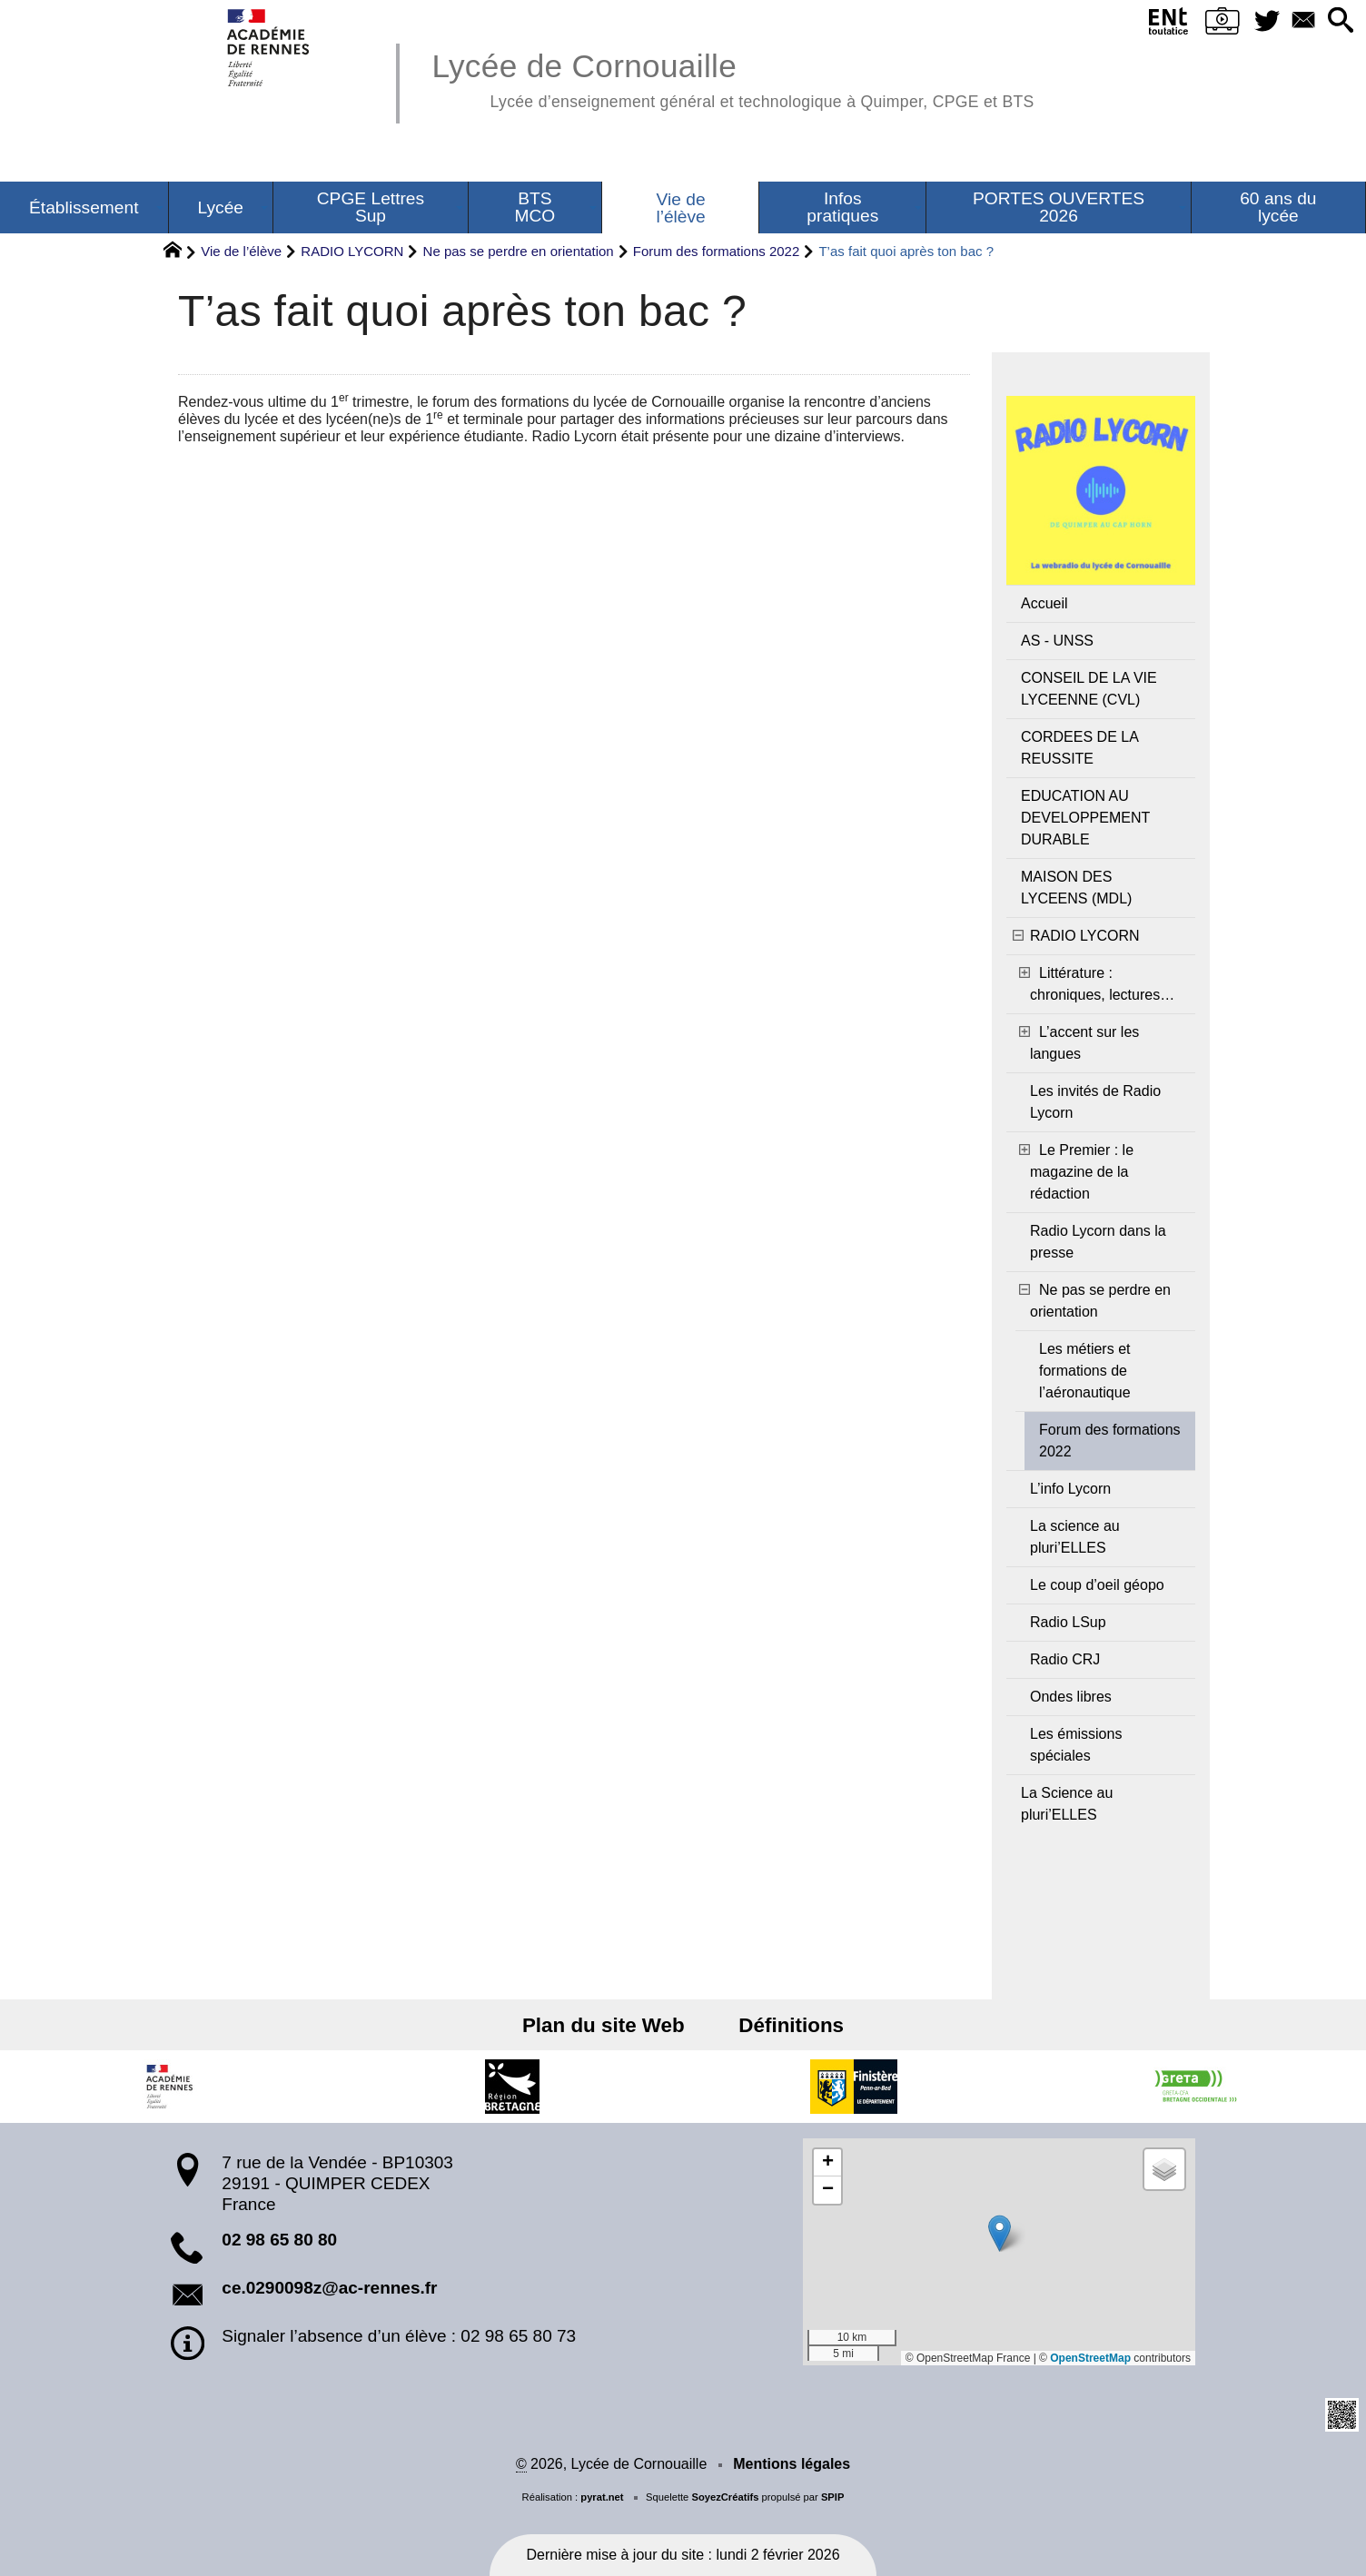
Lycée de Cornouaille (732, 77)
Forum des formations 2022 (716, 251)
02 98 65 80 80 (279, 2239)
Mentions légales (791, 2464)
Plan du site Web (607, 2025)
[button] (1339, 21)
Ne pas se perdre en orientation (518, 251)
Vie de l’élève (241, 251)
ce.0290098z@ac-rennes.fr (329, 2287)
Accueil (1044, 603)
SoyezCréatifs (724, 2497)
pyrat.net (601, 2497)
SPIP (833, 2497)
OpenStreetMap (1090, 2358)
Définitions (787, 2025)
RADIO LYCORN (352, 251)
